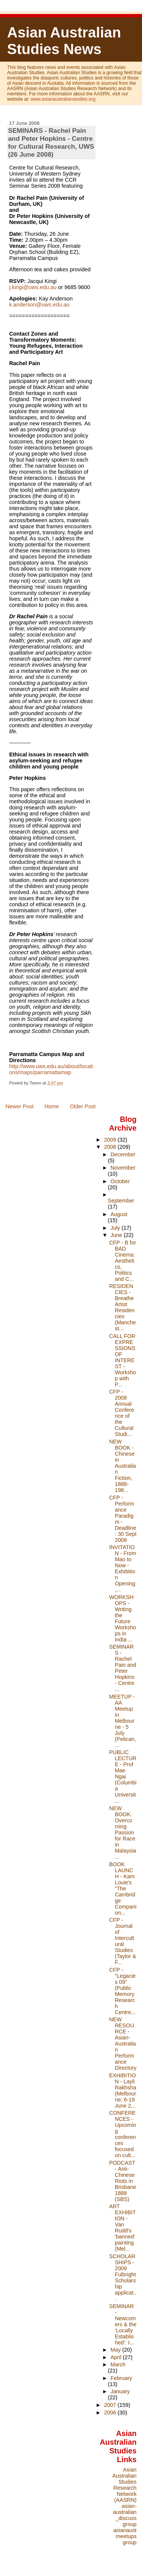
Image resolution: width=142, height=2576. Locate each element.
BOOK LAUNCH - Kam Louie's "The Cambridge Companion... (122, 1888)
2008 (111, 1147)
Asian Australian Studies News (64, 40)
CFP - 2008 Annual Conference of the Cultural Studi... (121, 1413)
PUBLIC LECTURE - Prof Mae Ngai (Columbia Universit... (122, 1776)
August (119, 1214)
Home (51, 1106)
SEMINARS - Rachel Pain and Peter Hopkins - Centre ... (122, 1668)
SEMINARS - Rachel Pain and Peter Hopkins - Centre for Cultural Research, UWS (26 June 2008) (51, 142)
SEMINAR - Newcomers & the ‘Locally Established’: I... (122, 2324)
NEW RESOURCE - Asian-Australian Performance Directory (122, 2043)
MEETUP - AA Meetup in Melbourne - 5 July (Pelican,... (122, 1721)
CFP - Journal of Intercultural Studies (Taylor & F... (122, 1941)
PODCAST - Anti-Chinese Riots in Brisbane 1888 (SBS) (122, 2181)
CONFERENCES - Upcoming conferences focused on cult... (122, 2134)
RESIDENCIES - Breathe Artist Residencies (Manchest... (122, 1307)
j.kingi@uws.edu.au (32, 287)
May (116, 2350)
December (123, 1154)
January (120, 2391)
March (118, 2364)
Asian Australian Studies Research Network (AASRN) (124, 2485)
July (116, 1228)
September (121, 1201)
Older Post (82, 1106)
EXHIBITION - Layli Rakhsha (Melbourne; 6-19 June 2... (122, 2090)
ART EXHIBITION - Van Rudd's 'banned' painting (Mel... (122, 2227)
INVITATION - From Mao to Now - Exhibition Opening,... (122, 1568)
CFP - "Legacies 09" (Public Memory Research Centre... (122, 1991)
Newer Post (19, 1106)
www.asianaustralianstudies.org (63, 99)
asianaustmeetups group (124, 2536)
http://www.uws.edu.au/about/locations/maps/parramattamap (51, 1069)
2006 (111, 2413)
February (121, 2378)
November (123, 1168)
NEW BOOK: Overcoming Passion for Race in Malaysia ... (122, 1832)
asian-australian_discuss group (124, 2515)
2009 (111, 1140)
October (120, 1181)
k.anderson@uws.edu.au (39, 305)
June (117, 1235)
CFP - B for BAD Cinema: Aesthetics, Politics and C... (122, 1261)
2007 (111, 2405)
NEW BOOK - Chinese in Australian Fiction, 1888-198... (122, 1466)
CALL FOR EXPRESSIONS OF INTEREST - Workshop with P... (122, 1360)
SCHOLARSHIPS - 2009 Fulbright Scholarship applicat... (122, 2277)
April (117, 2357)
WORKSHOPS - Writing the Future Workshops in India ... (122, 1618)
